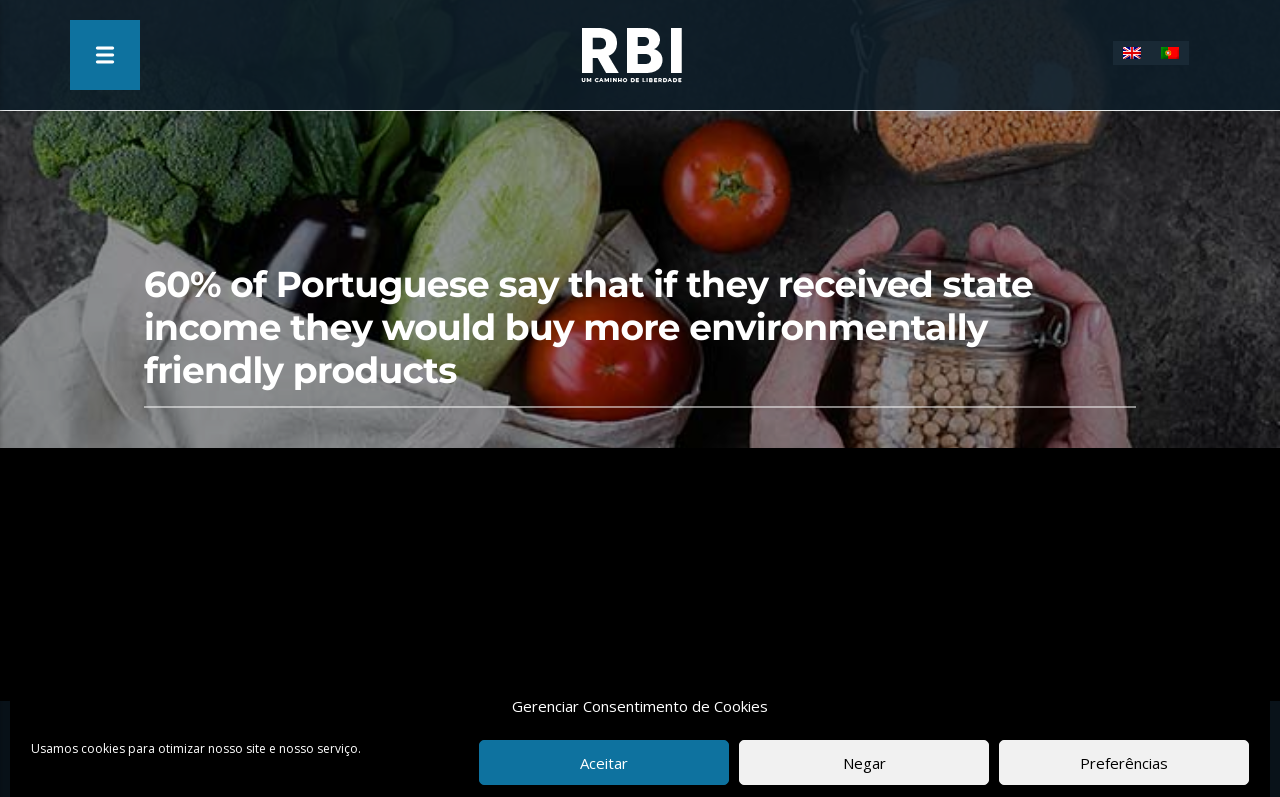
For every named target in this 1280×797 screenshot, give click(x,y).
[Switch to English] (1132, 53)
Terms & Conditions (553, 746)
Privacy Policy (689, 746)
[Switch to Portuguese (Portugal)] (1170, 53)
